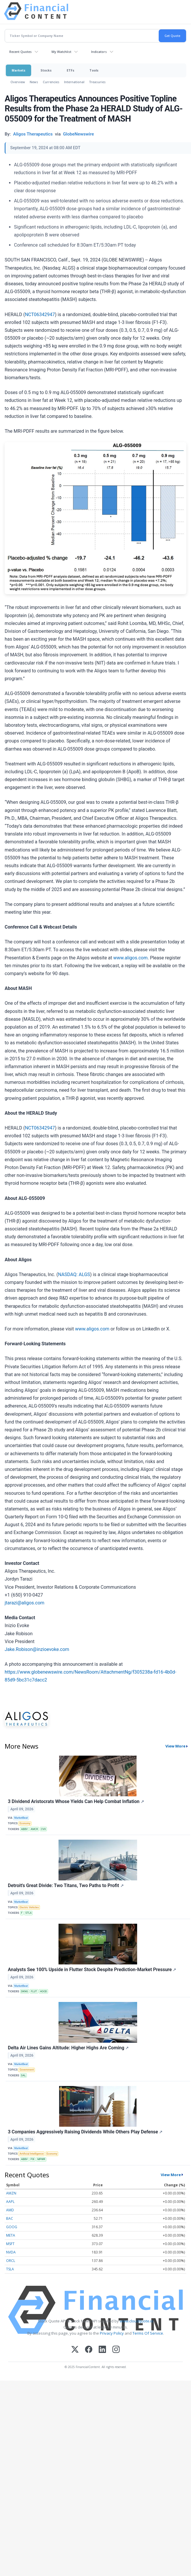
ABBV (24, 1829)
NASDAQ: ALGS (74, 1274)
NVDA (11, 2252)
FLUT (34, 1991)
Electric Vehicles (29, 1907)
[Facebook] (89, 2349)
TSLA (10, 2269)
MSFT (10, 2243)
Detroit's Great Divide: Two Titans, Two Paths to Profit (66, 1885)
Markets (18, 70)
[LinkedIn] (102, 2349)
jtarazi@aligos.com (24, 1603)
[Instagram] (116, 2349)
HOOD (43, 1991)
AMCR (34, 1829)
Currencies (51, 82)
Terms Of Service (147, 2333)
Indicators (99, 51)
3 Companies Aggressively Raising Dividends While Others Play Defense (85, 2132)
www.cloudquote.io (136, 2321)
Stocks (46, 70)
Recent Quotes (20, 51)
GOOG (11, 2226)
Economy (25, 1823)
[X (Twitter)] (75, 2349)
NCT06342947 (40, 314)
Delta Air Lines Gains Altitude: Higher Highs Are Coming (68, 2048)
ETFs (70, 70)
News (34, 82)
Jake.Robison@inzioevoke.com (37, 1649)
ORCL (10, 2260)
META (10, 2235)
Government (27, 2069)
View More (175, 1746)
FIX (32, 2159)
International (74, 82)
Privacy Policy (112, 2333)
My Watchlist (61, 51)
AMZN (11, 2193)
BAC (9, 2218)
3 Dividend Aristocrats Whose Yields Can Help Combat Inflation (76, 1801)
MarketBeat (21, 1817)
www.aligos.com (130, 958)
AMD (10, 2210)
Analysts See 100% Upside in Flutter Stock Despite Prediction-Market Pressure (92, 1969)
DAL (23, 2075)
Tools (93, 70)
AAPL (10, 2201)
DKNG (24, 1991)
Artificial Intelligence (32, 2153)
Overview (17, 82)
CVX (43, 1829)
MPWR (41, 2159)
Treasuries (97, 82)
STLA (28, 1912)
